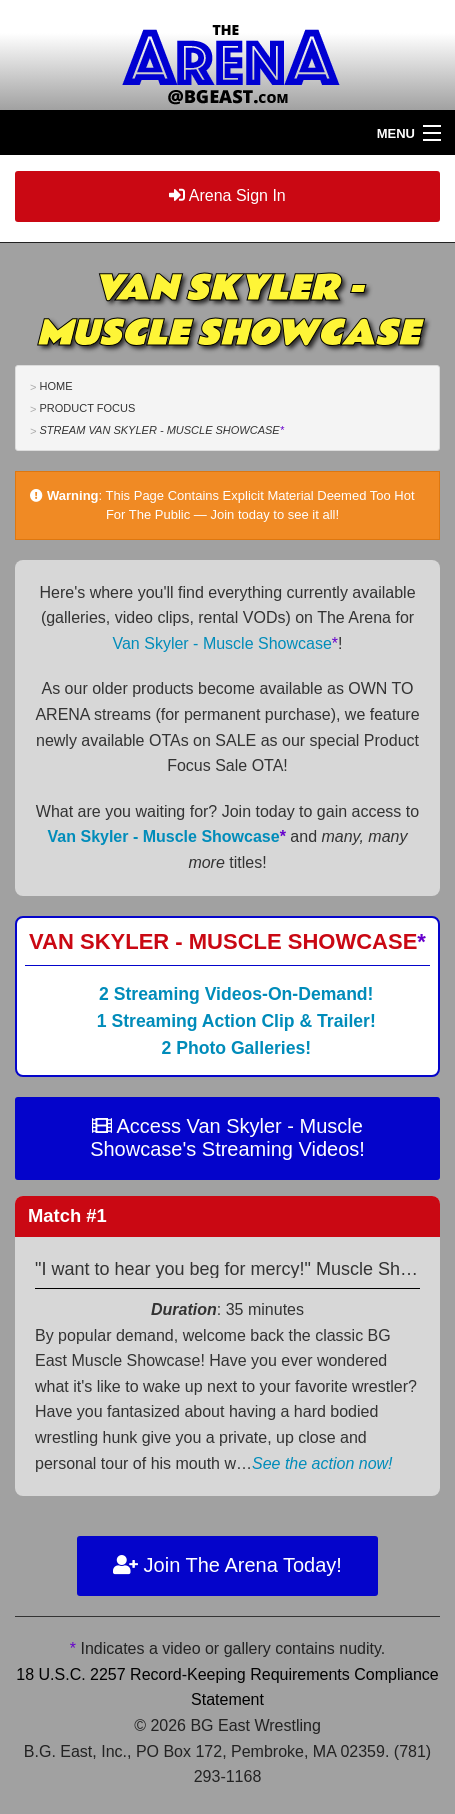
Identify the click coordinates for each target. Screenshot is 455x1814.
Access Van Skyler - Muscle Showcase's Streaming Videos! (227, 1137)
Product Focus (87, 408)
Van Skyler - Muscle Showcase (225, 643)
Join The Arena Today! (227, 1565)
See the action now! (322, 1463)
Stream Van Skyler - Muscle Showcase (161, 430)
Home (55, 386)
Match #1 (67, 1215)
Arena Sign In (227, 195)
